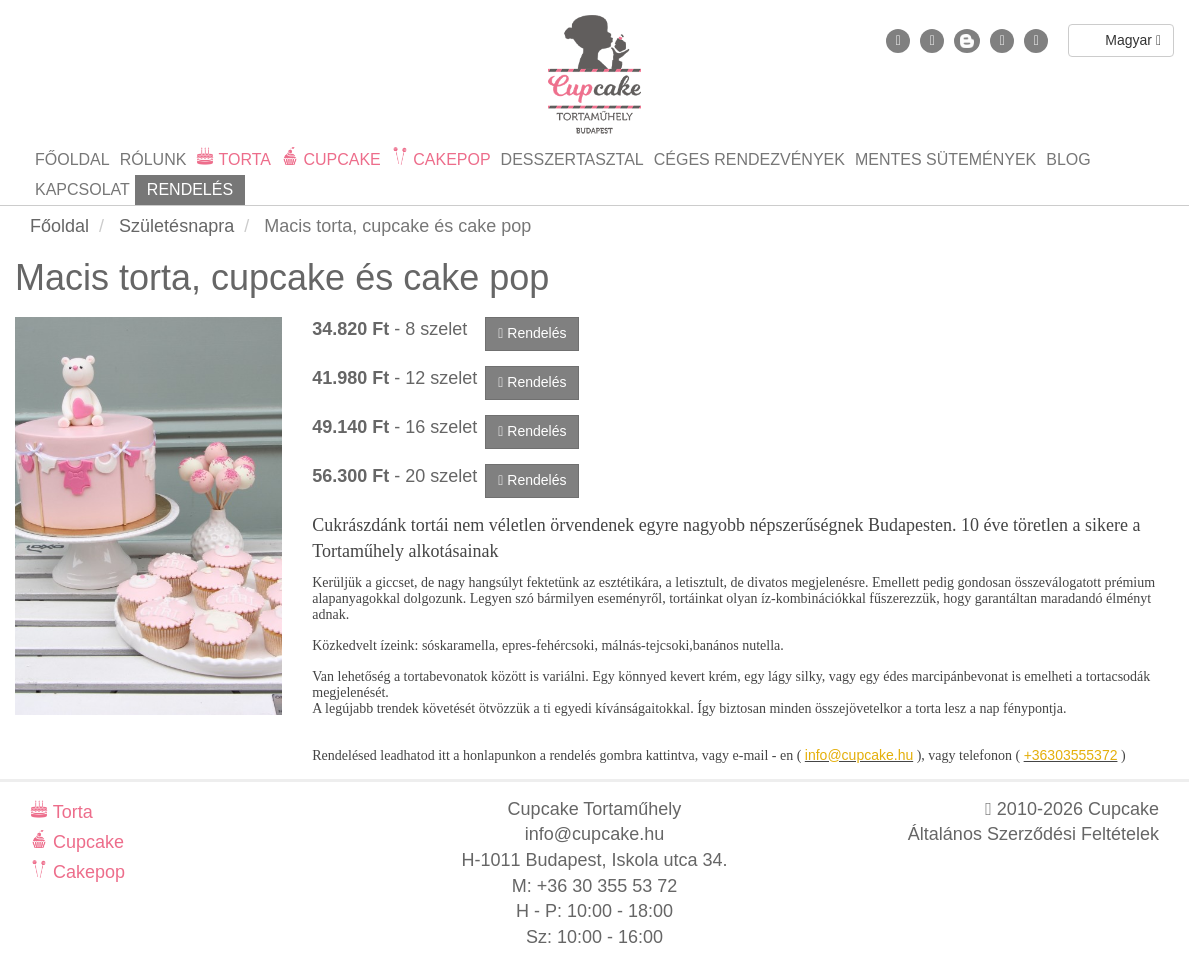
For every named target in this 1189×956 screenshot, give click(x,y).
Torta (70, 812)
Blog (1068, 159)
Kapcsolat (82, 189)
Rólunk (153, 159)
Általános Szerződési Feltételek (1033, 834)
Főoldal (72, 159)
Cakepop (86, 872)
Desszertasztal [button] (572, 159)
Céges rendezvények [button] (749, 159)
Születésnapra (176, 226)
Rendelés (190, 189)
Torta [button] (242, 159)
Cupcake (86, 842)
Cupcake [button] (340, 159)
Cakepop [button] (450, 159)
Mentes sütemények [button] (945, 159)
